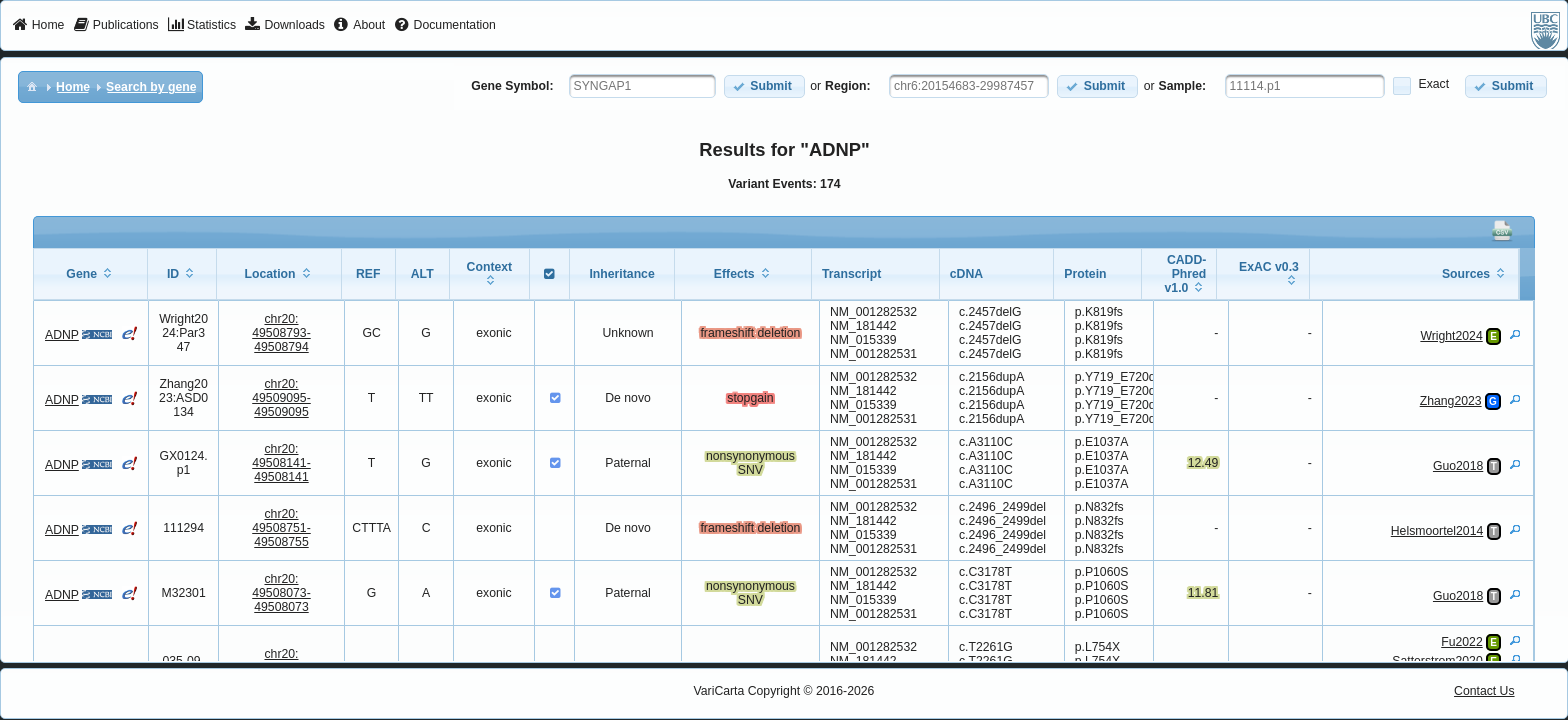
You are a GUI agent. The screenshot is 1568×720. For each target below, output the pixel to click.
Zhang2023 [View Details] (1451, 401)
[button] (764, 86)
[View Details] (1515, 334)
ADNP (62, 335)
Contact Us (1484, 691)
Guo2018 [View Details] (1458, 466)
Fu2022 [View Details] (1462, 642)
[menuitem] (38, 26)
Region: (848, 86)
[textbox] (642, 86)
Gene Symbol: (512, 86)
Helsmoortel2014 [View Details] (1437, 531)
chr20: (281, 333)
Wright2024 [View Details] (1451, 336)
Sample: (1183, 86)
